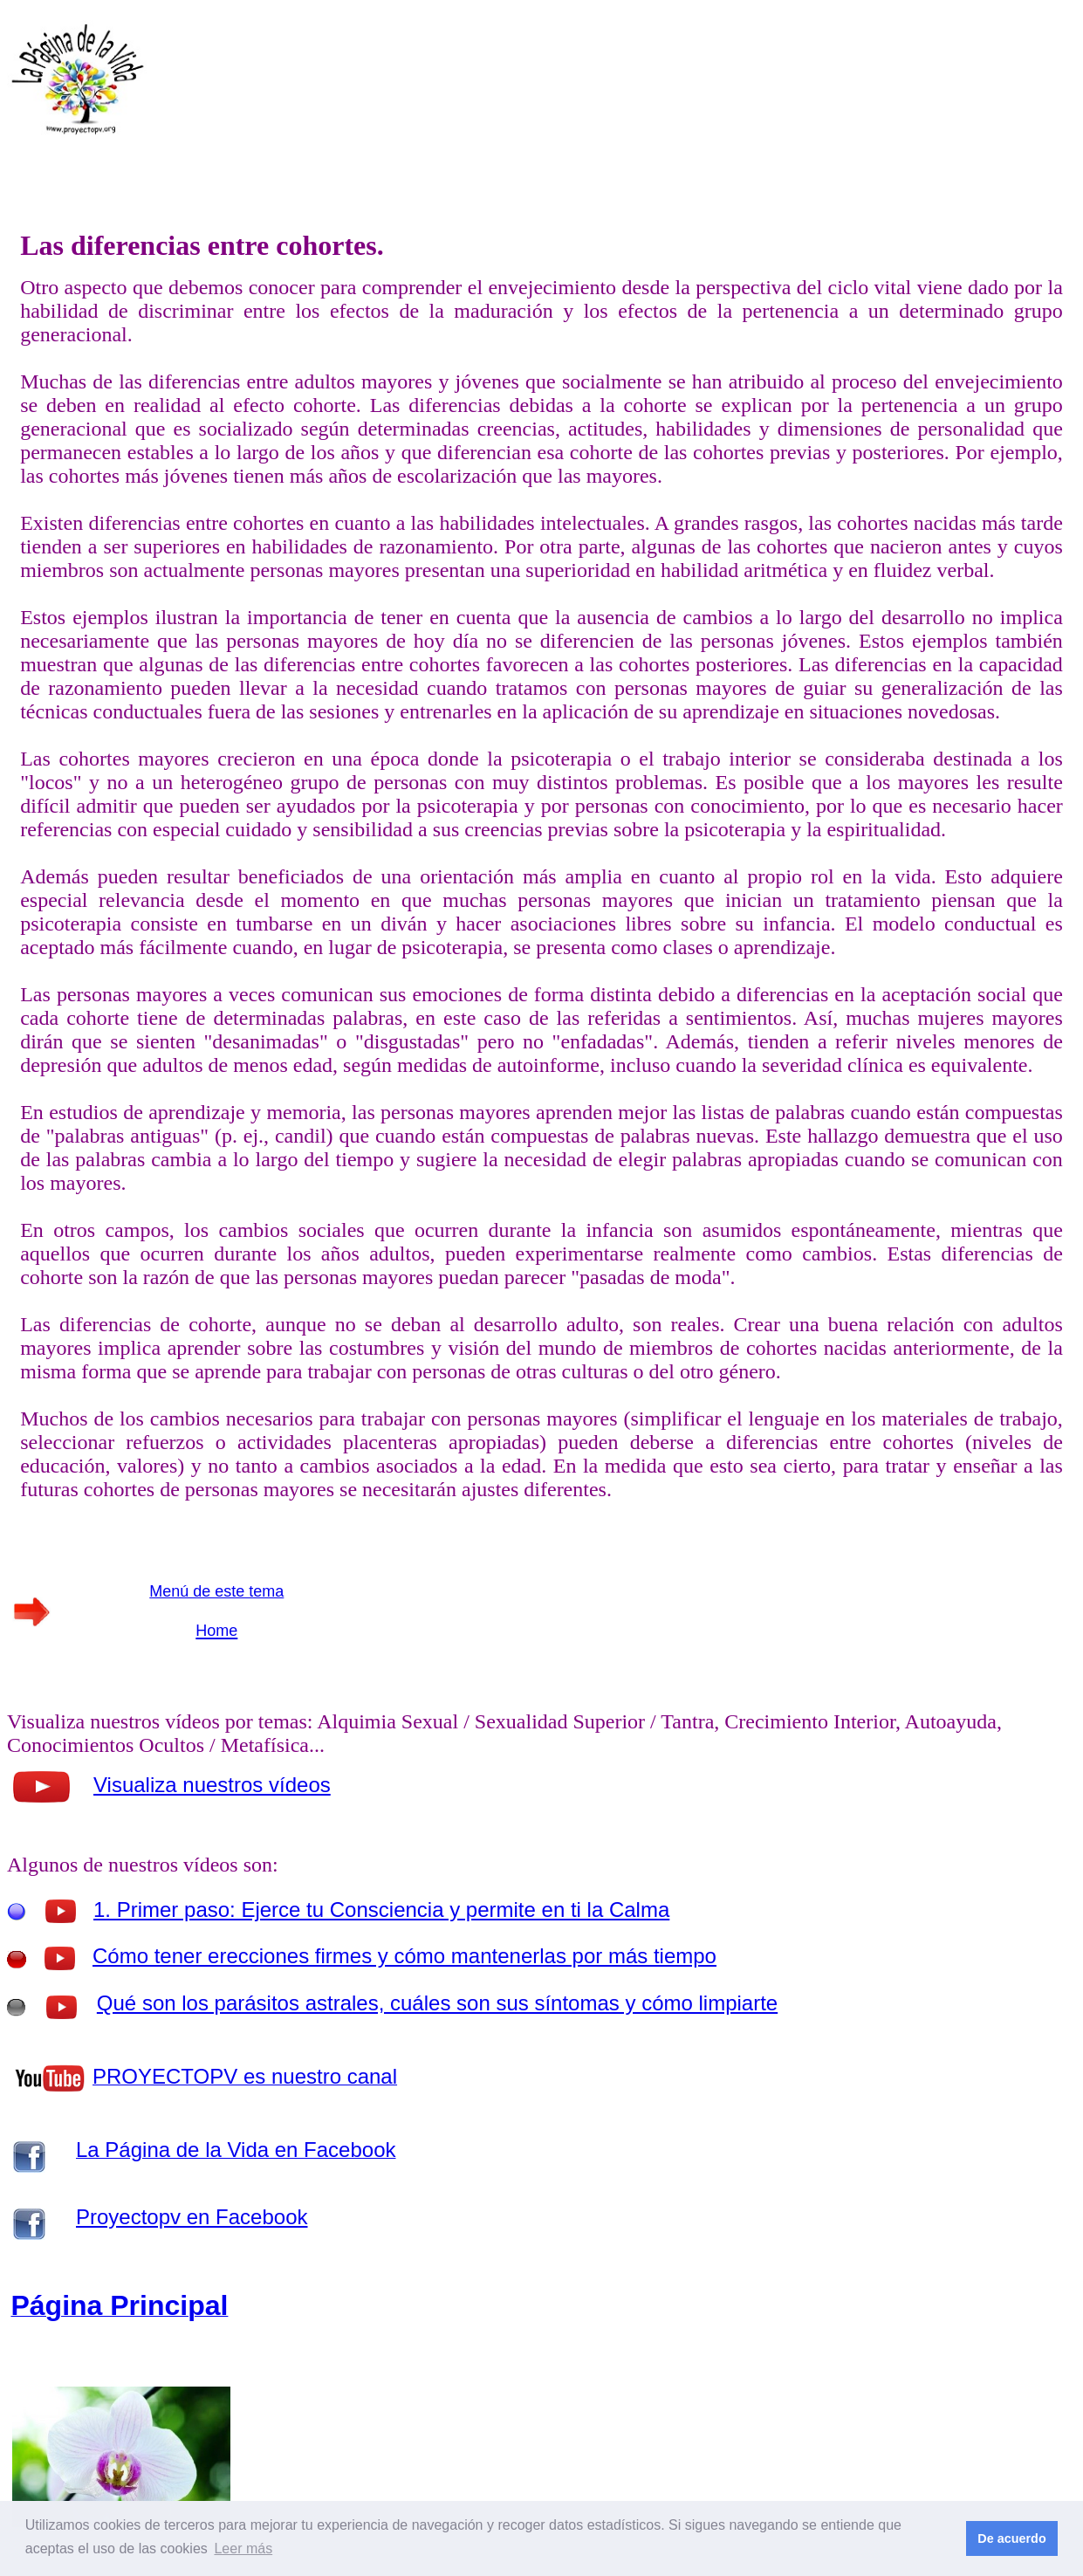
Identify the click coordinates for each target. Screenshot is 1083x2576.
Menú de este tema (216, 1591)
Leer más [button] (243, 2548)
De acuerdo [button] (1011, 2538)
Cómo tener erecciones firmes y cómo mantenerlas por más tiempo (404, 1956)
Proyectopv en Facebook (192, 2217)
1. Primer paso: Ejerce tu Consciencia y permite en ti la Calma (381, 1909)
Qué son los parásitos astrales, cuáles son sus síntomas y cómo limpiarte (437, 2003)
